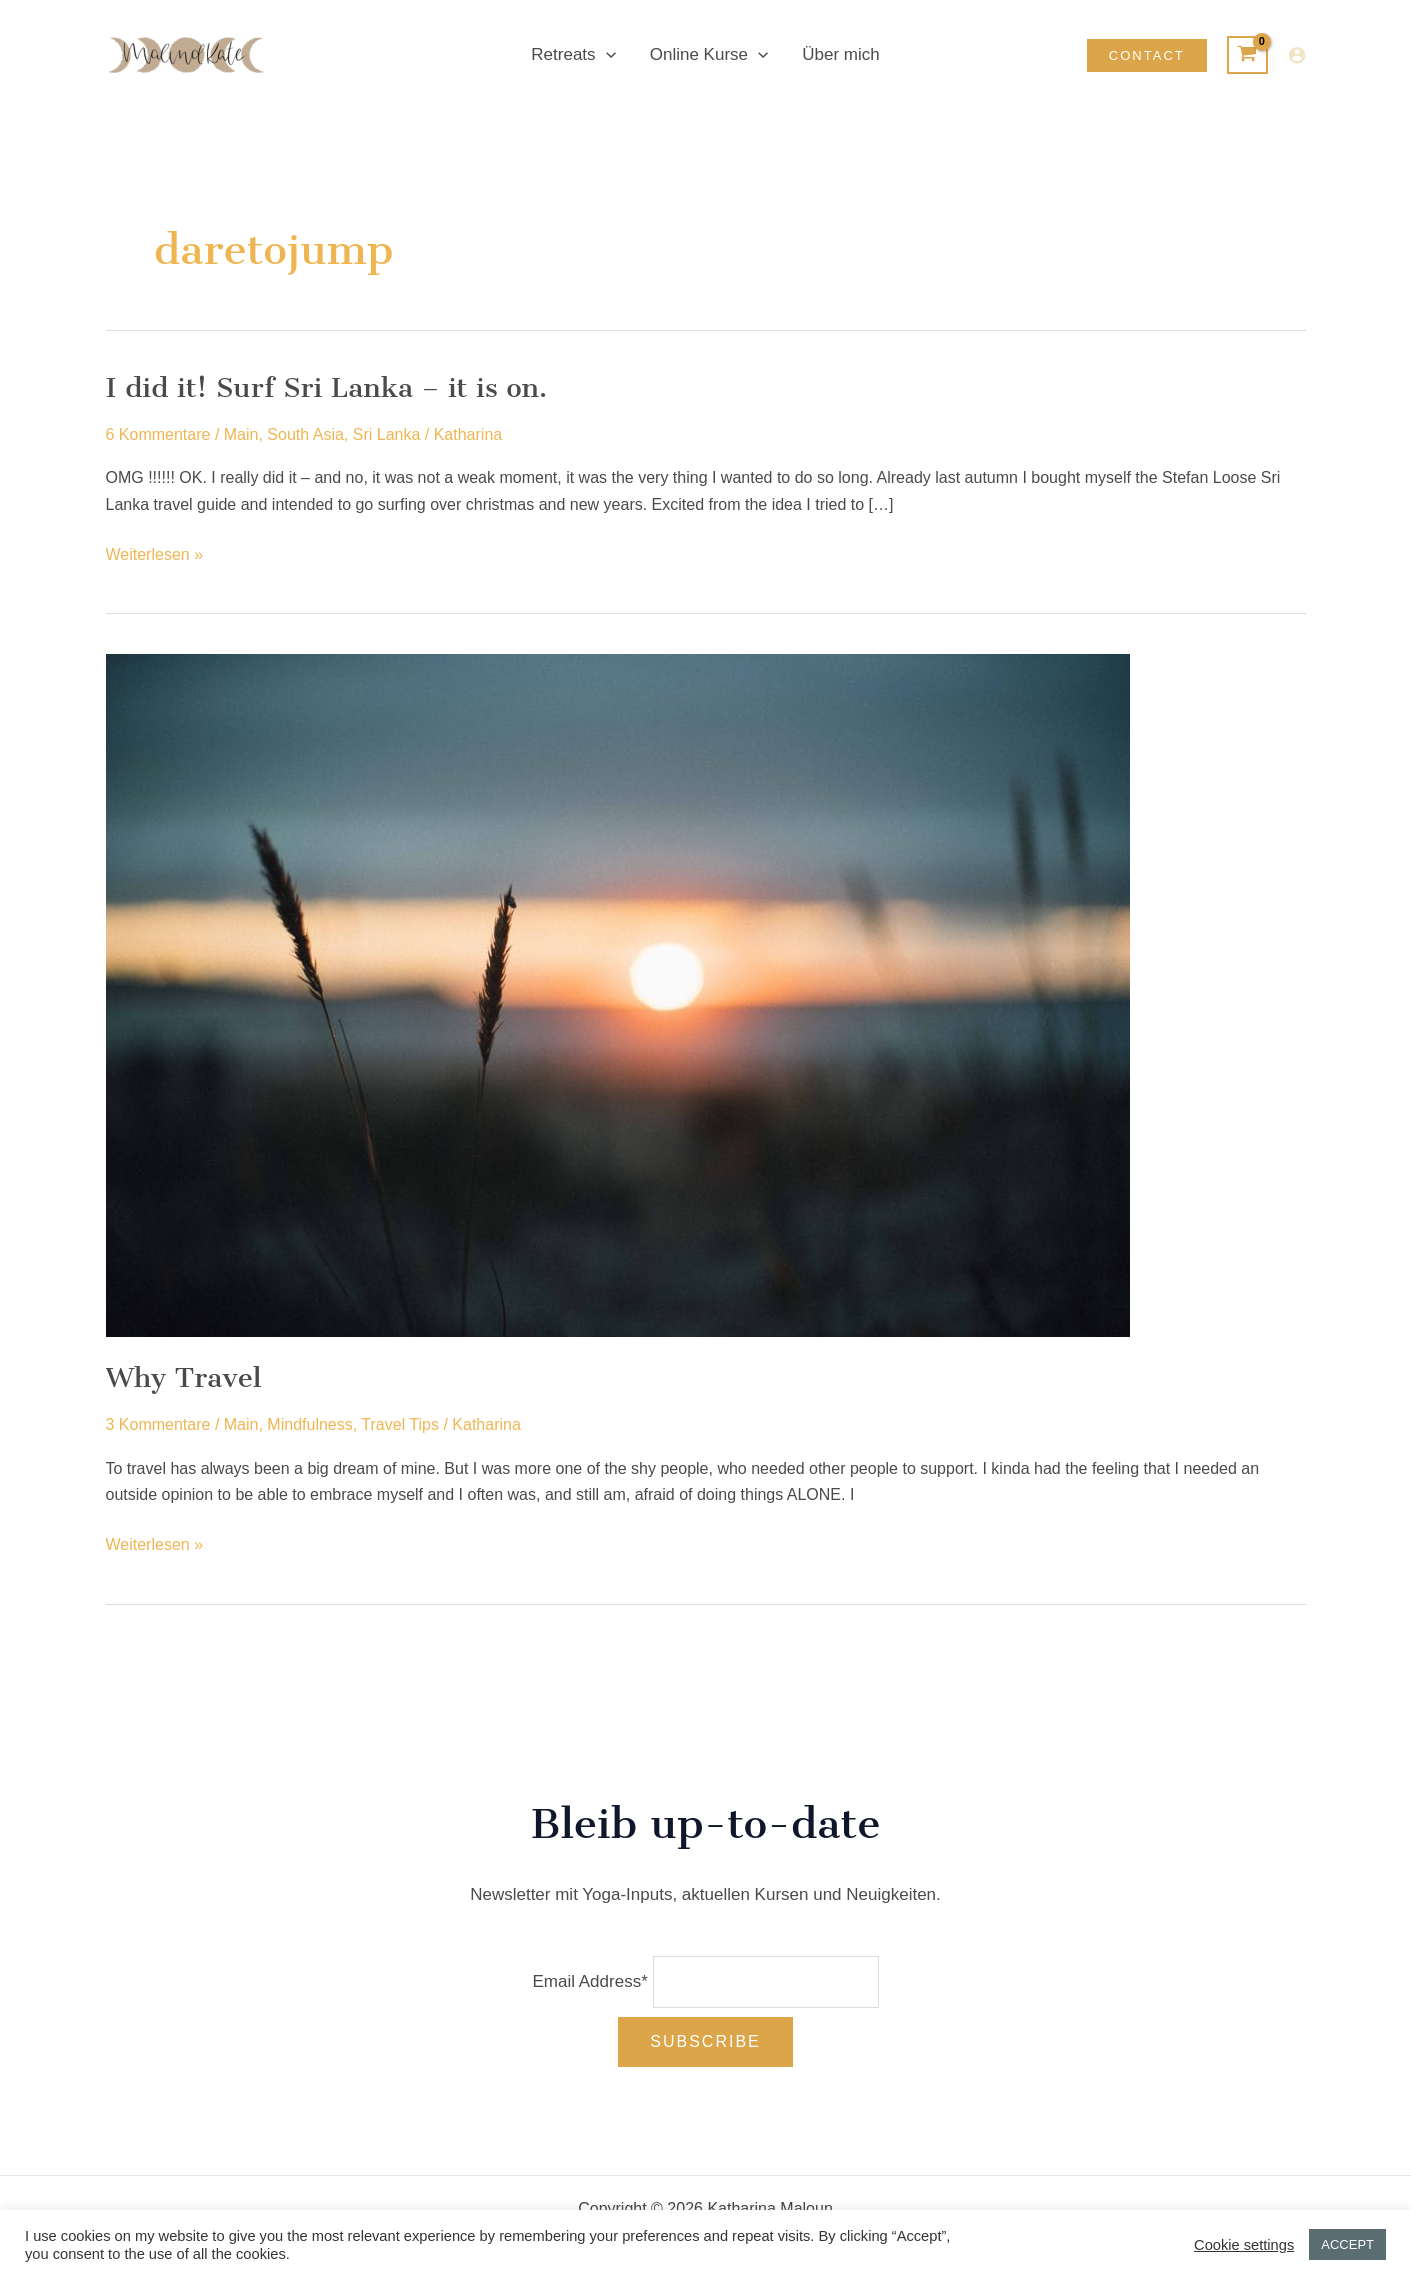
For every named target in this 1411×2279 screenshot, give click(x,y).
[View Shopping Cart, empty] (1247, 55)
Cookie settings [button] (1244, 2245)
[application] (606, 55)
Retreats (573, 55)
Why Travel (184, 1377)
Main (241, 434)
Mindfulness (309, 1424)
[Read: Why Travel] (618, 994)
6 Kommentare (158, 434)
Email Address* (589, 1981)
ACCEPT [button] (1347, 2244)
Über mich (840, 54)
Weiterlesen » (155, 555)
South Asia (305, 434)
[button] (1147, 55)
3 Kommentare (158, 1424)
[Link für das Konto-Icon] (1297, 55)
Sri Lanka (387, 434)
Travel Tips (400, 1424)
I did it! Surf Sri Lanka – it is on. (327, 387)
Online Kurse (709, 55)
